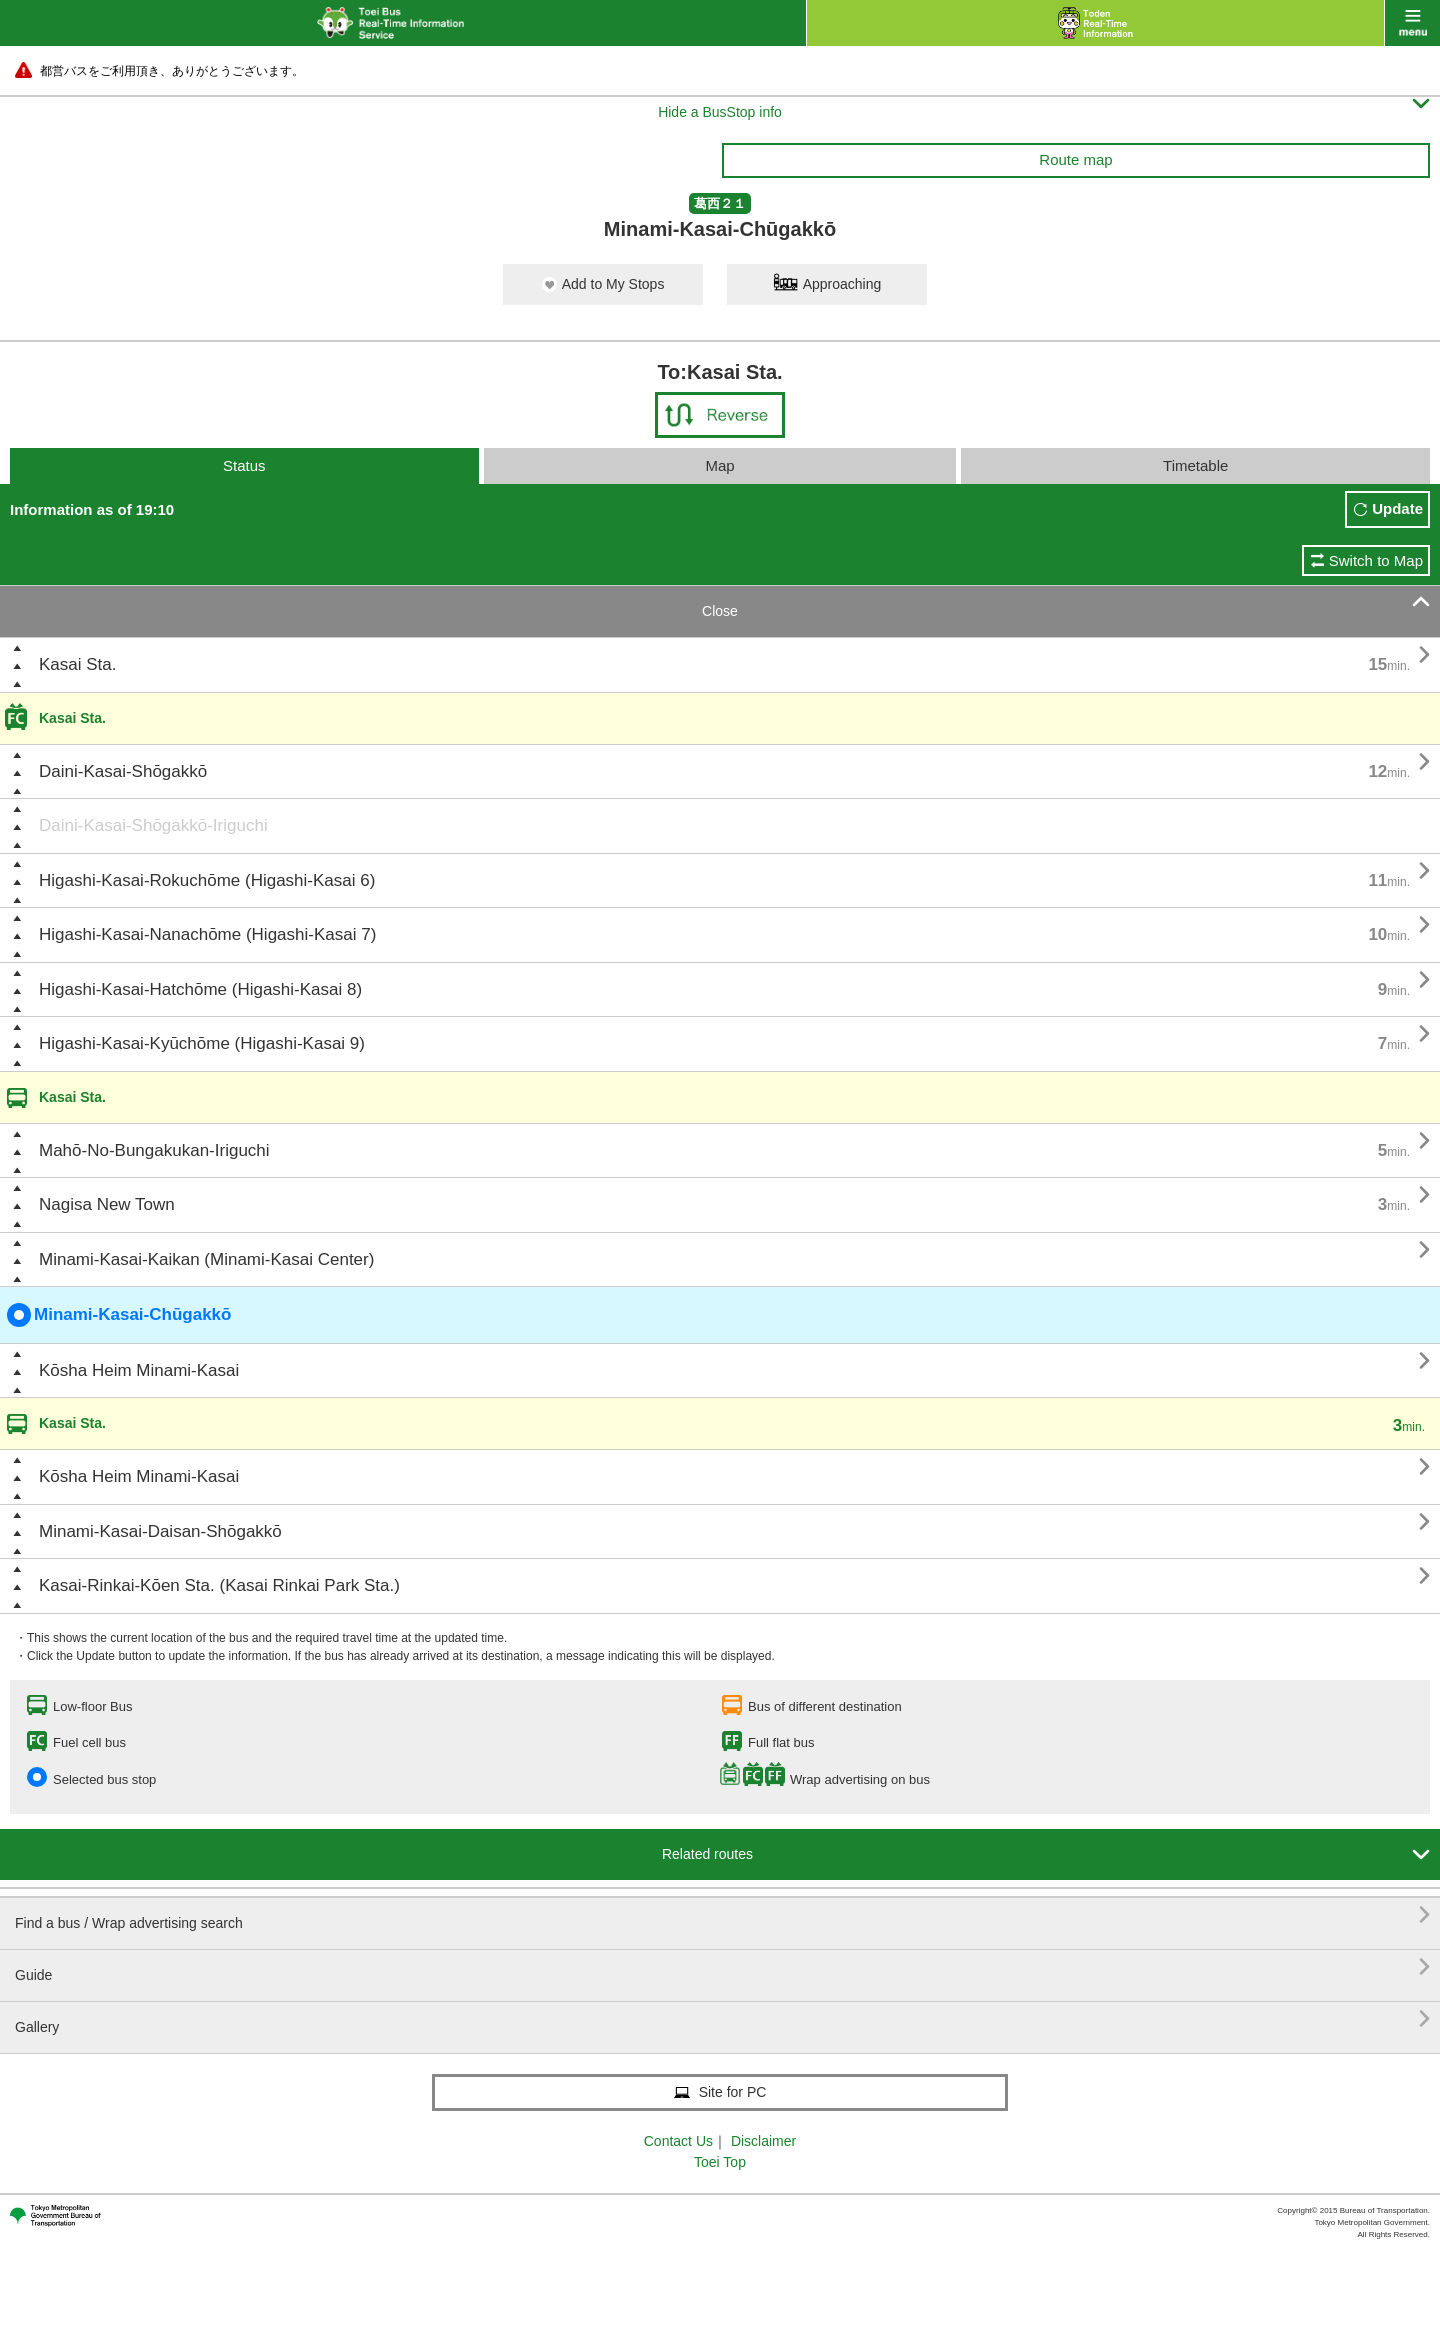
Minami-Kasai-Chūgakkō (119, 1315)
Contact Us (678, 2141)
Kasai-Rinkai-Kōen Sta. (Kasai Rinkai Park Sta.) (219, 1585)
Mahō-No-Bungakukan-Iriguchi (154, 1150)
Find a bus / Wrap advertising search (722, 1915)
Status (244, 465)
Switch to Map (1376, 560)
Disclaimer (763, 2141)
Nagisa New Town (107, 1204)
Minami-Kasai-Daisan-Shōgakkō (160, 1531)
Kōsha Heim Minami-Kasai (139, 1370)
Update (1397, 508)
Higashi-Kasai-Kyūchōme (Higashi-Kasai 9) (202, 1043)
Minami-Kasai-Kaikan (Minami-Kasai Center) (206, 1259)
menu (1412, 23)
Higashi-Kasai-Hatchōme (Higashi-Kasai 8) (200, 989)
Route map (1075, 159)
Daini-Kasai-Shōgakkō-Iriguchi (153, 825)
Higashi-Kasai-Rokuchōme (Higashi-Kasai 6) (207, 880)
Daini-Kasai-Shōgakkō (123, 771)
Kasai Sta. (78, 664)
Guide (722, 1967)
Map (719, 465)
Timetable (1195, 465)
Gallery (722, 2019)
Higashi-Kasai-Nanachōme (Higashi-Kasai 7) (207, 934)
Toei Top (720, 2162)
